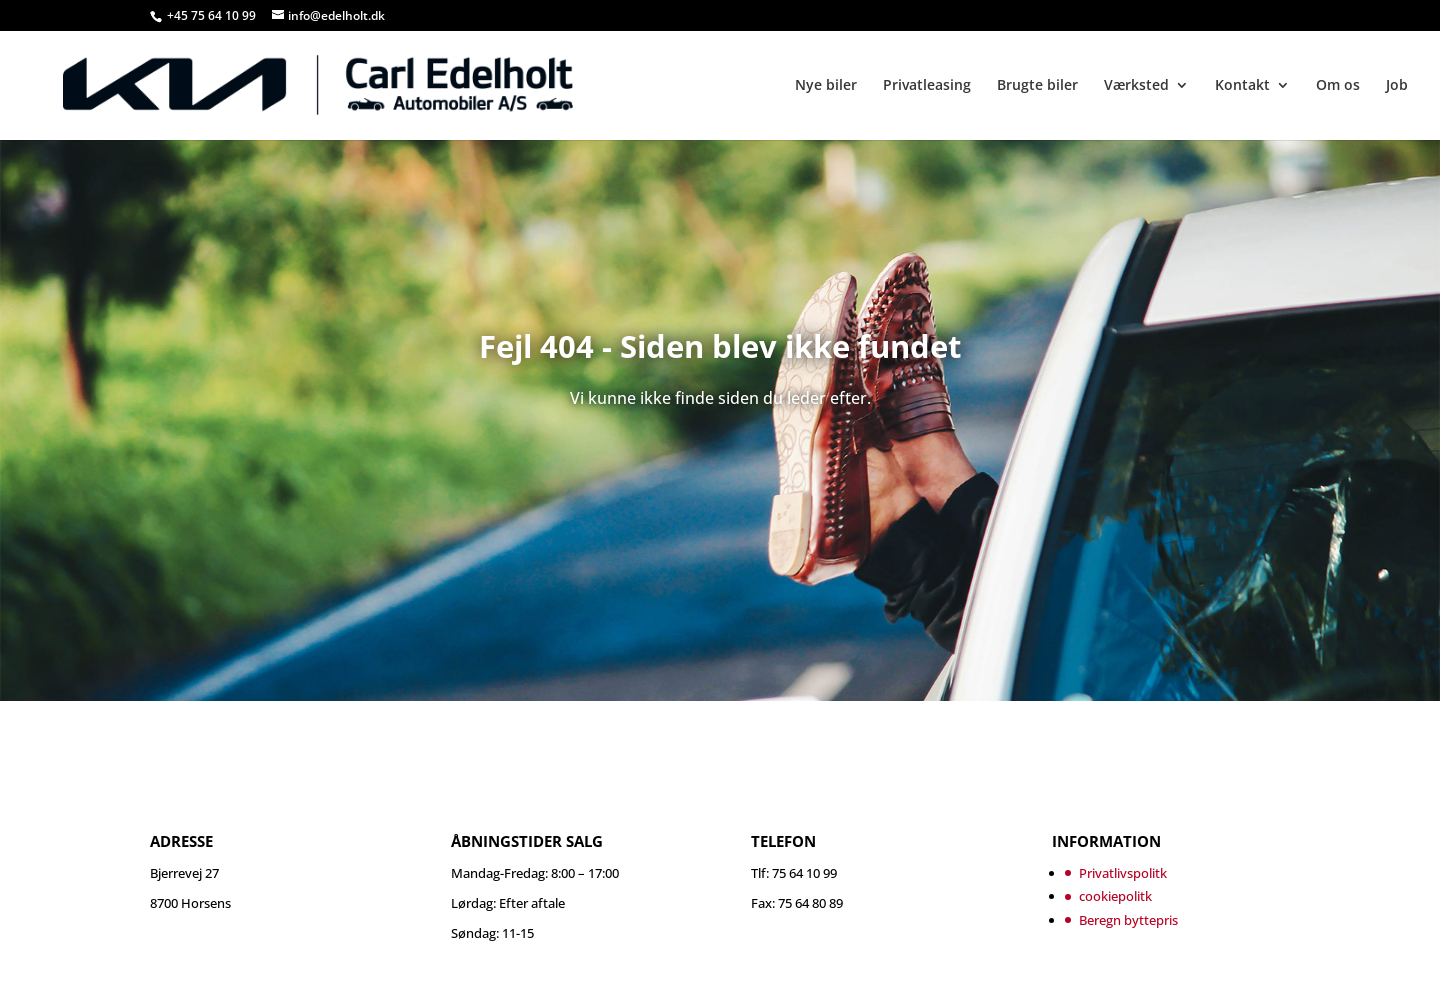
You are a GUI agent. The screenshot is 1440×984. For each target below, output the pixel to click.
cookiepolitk (1115, 896)
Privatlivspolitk (1123, 873)
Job (1397, 86)
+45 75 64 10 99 (213, 15)
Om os (1338, 86)
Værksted (1136, 86)
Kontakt (1242, 86)
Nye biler (826, 86)
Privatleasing (927, 86)
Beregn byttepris (1128, 920)
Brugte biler (1037, 86)
